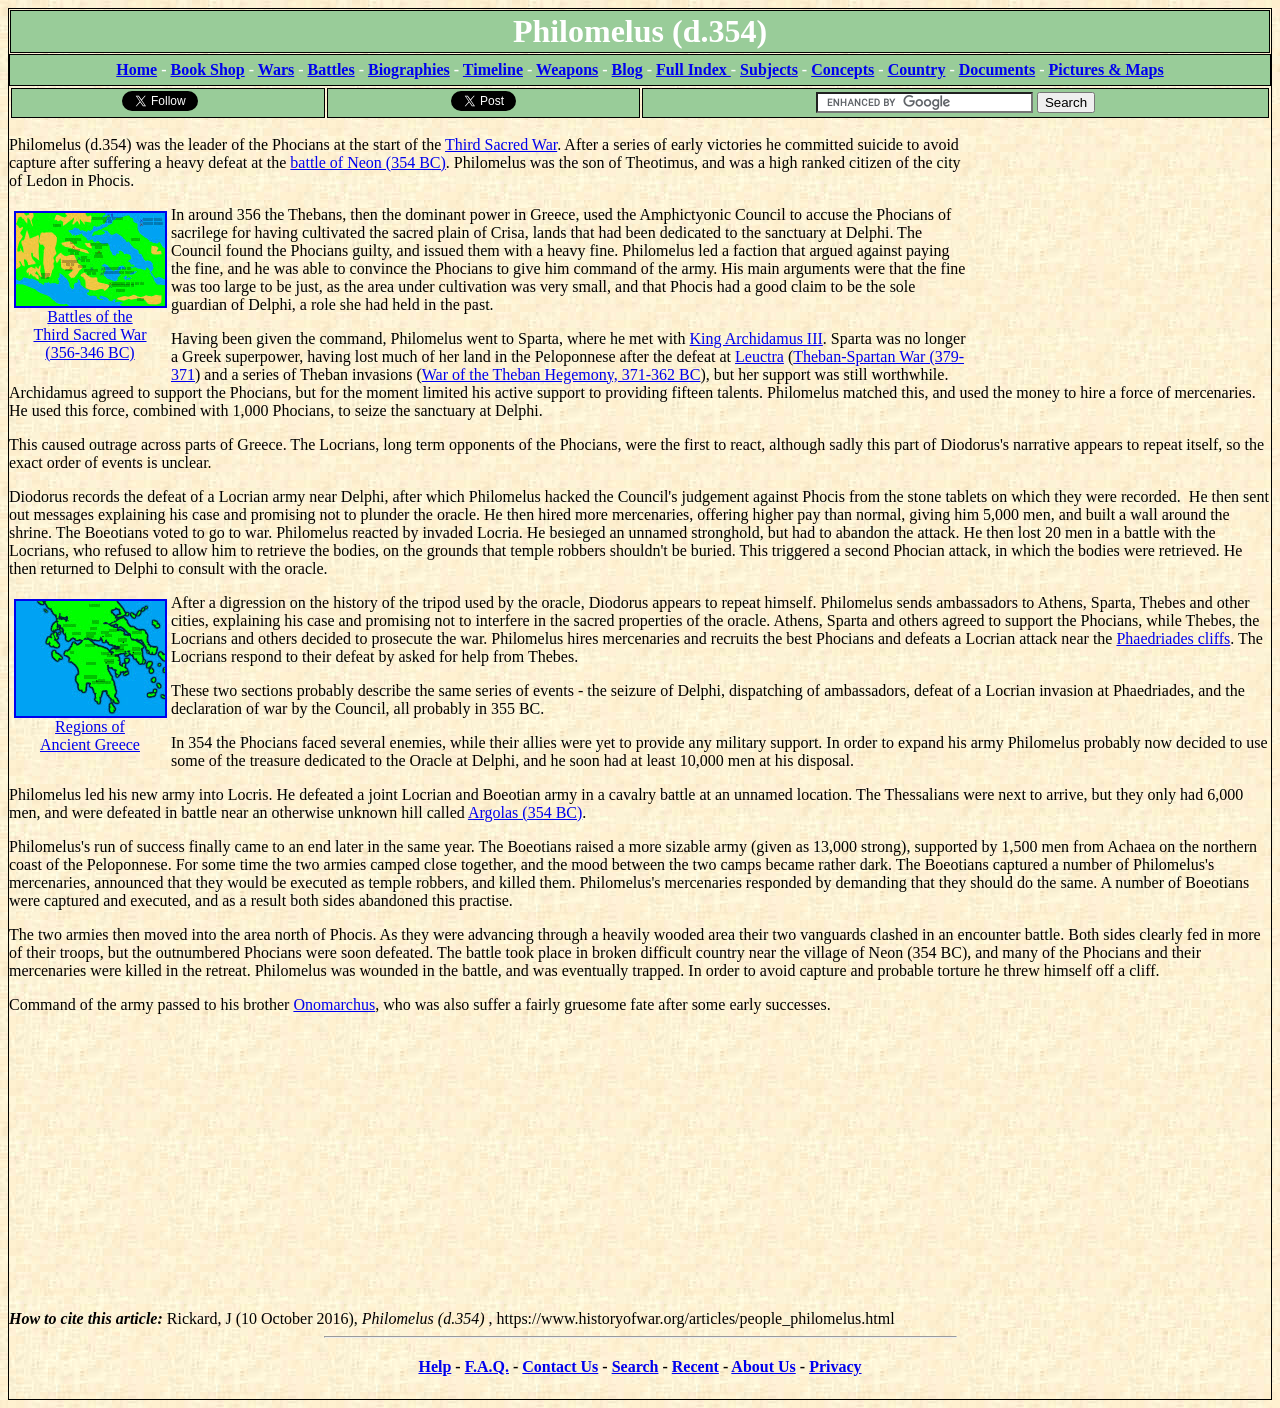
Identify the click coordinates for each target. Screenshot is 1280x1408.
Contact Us (560, 1366)
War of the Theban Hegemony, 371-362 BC (561, 374)
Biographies (409, 69)
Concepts (842, 69)
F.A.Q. (487, 1366)
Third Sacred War (501, 144)
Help (434, 1366)
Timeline (493, 69)
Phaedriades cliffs (1173, 638)
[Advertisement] (1120, 245)
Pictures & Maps (1106, 69)
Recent (695, 1366)
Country (917, 69)
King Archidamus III (756, 338)
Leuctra (759, 356)
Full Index (693, 69)
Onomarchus (334, 1004)
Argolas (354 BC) (525, 812)
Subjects (769, 69)
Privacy (835, 1366)
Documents (997, 69)
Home (136, 69)
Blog (627, 69)
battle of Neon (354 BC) (368, 162)
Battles (331, 69)
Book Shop (207, 69)
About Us (763, 1366)
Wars (276, 69)
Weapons (567, 69)
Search (635, 1366)
